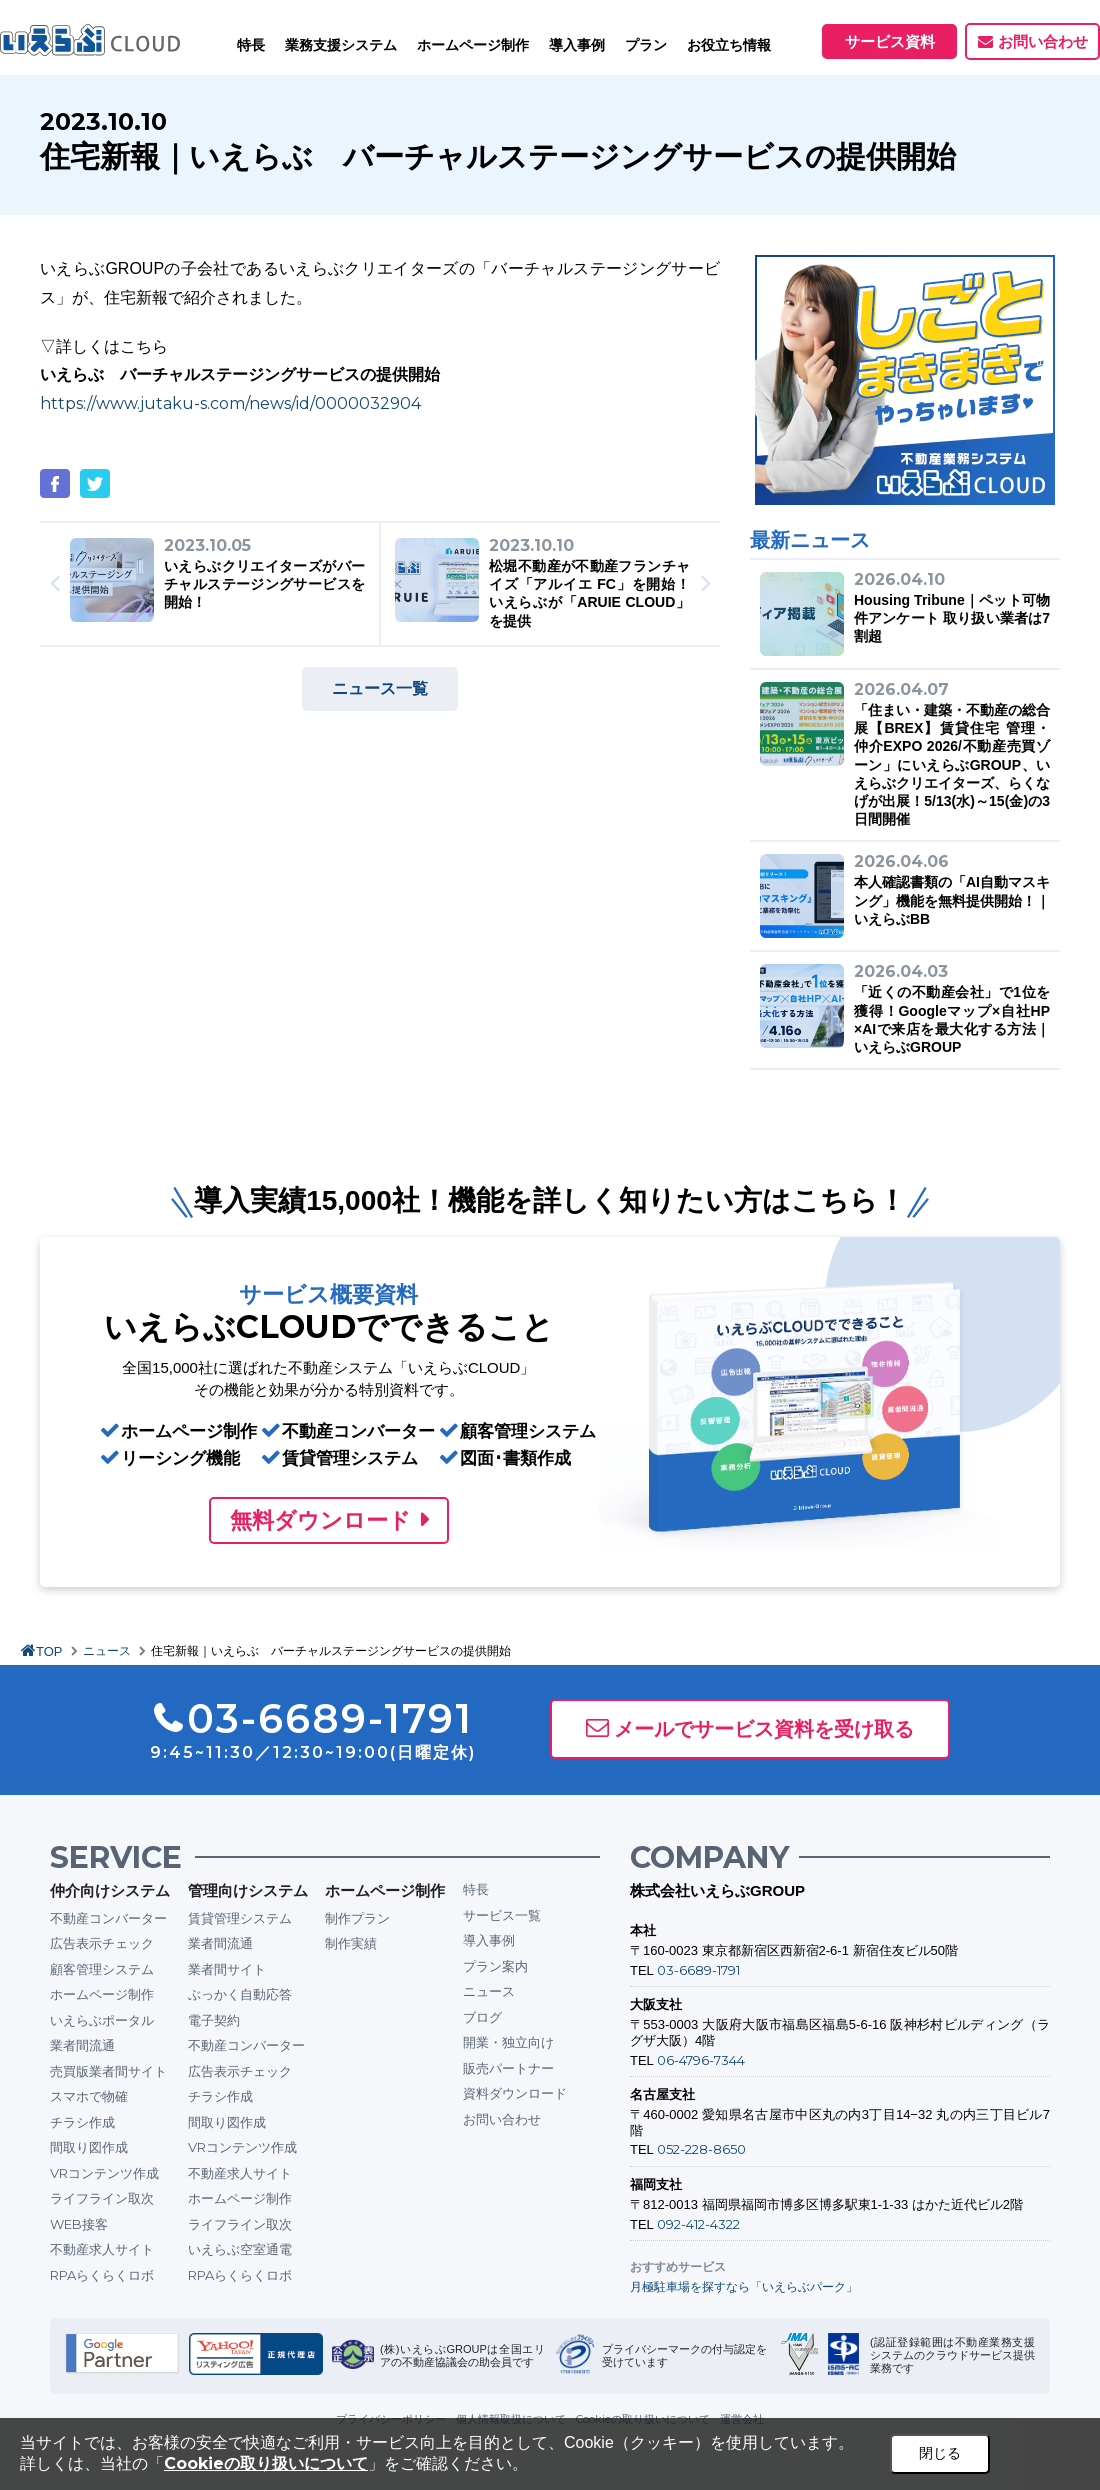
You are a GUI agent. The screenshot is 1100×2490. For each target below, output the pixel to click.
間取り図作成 (89, 2147)
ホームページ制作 (102, 1994)
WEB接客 (79, 2224)
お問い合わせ (1043, 41)
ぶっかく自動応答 (240, 1994)
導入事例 (489, 1940)
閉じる (940, 2453)
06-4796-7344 (701, 2060)
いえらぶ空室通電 (240, 2249)
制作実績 (351, 1943)
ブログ (482, 2017)
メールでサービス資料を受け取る (764, 1729)
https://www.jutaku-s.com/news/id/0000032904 (230, 403)
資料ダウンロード (515, 2093)
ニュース (107, 1651)
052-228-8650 (701, 2149)
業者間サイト (227, 1969)
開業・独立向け (508, 2042)
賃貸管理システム (240, 1918)
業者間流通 (82, 2045)
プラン (646, 45)
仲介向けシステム (110, 1890)
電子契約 (214, 2020)
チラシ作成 (82, 2122)
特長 (251, 45)
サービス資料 (890, 41)
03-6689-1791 (698, 1970)
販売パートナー (508, 2068)
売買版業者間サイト (108, 2071)
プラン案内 (495, 1966)
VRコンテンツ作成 (104, 2173)
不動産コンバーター (108, 1918)
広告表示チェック (102, 1943)
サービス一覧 (502, 1915)
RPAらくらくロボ (102, 2275)
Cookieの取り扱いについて (266, 2463)
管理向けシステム (248, 1890)
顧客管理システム (102, 1969)
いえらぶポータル (102, 2020)
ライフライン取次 (102, 2198)
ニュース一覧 (380, 688)
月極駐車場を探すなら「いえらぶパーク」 (744, 2286)
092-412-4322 (698, 2224)
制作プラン (357, 1918)
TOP (49, 1651)
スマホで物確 (89, 2096)
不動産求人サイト (102, 2249)
